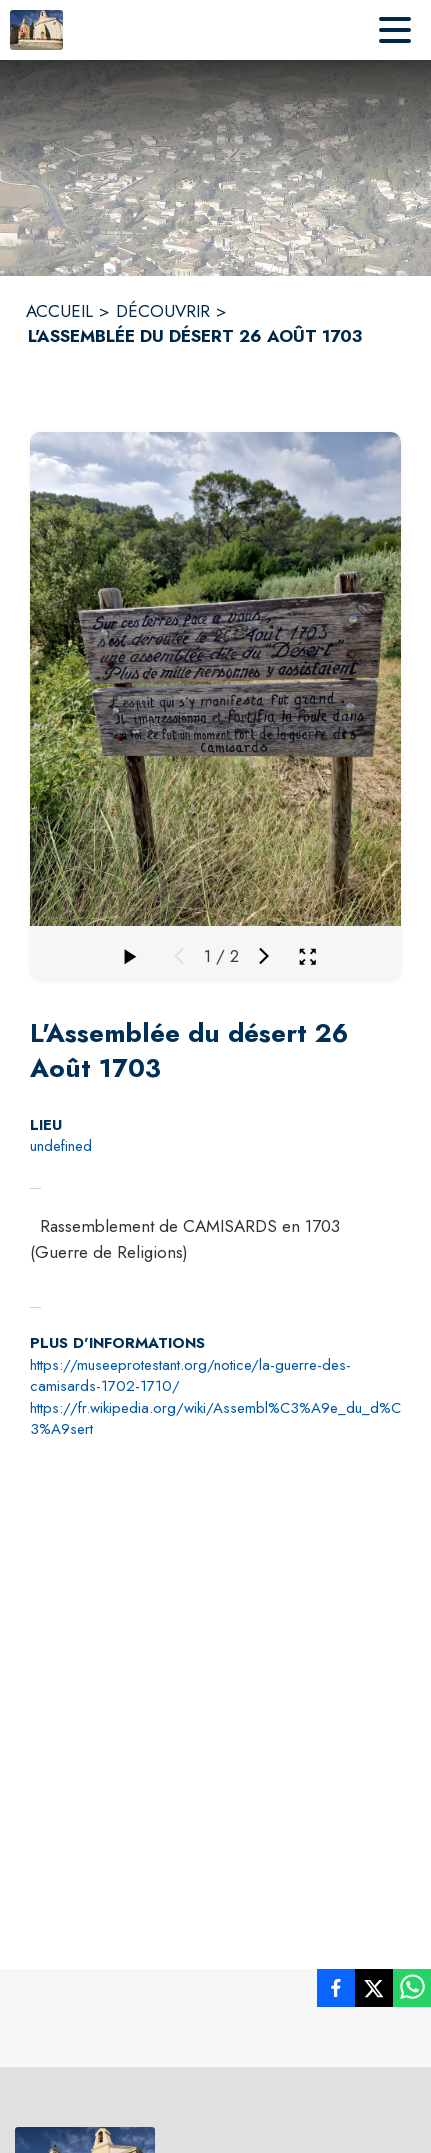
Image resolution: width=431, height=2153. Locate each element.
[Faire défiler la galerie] (129, 956)
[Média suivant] (264, 956)
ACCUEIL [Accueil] (59, 311)
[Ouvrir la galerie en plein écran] (307, 956)
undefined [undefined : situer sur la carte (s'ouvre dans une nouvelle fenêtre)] (61, 1146)
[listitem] (336, 1992)
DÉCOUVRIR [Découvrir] (163, 311)
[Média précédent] (179, 956)
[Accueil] (36, 30)
